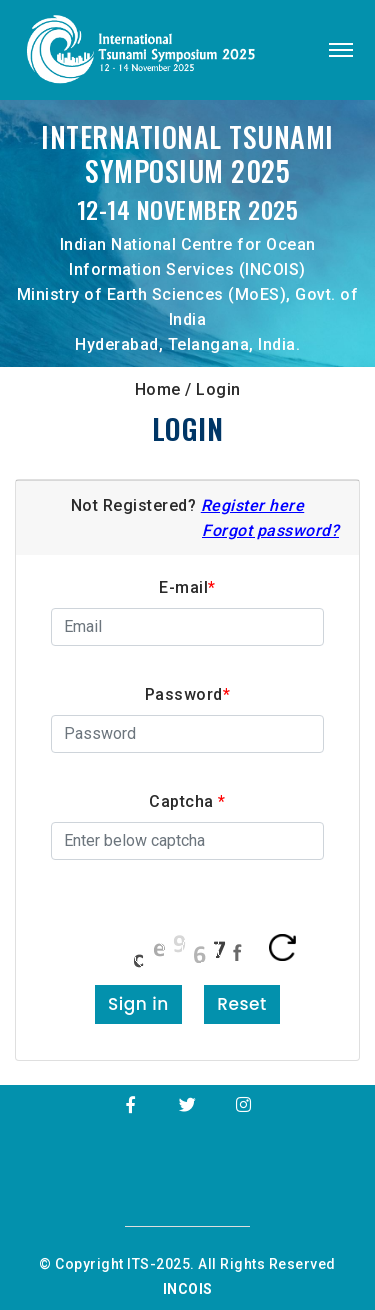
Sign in (138, 1004)
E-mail (187, 587)
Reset (242, 1004)
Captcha (187, 801)
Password (188, 694)
